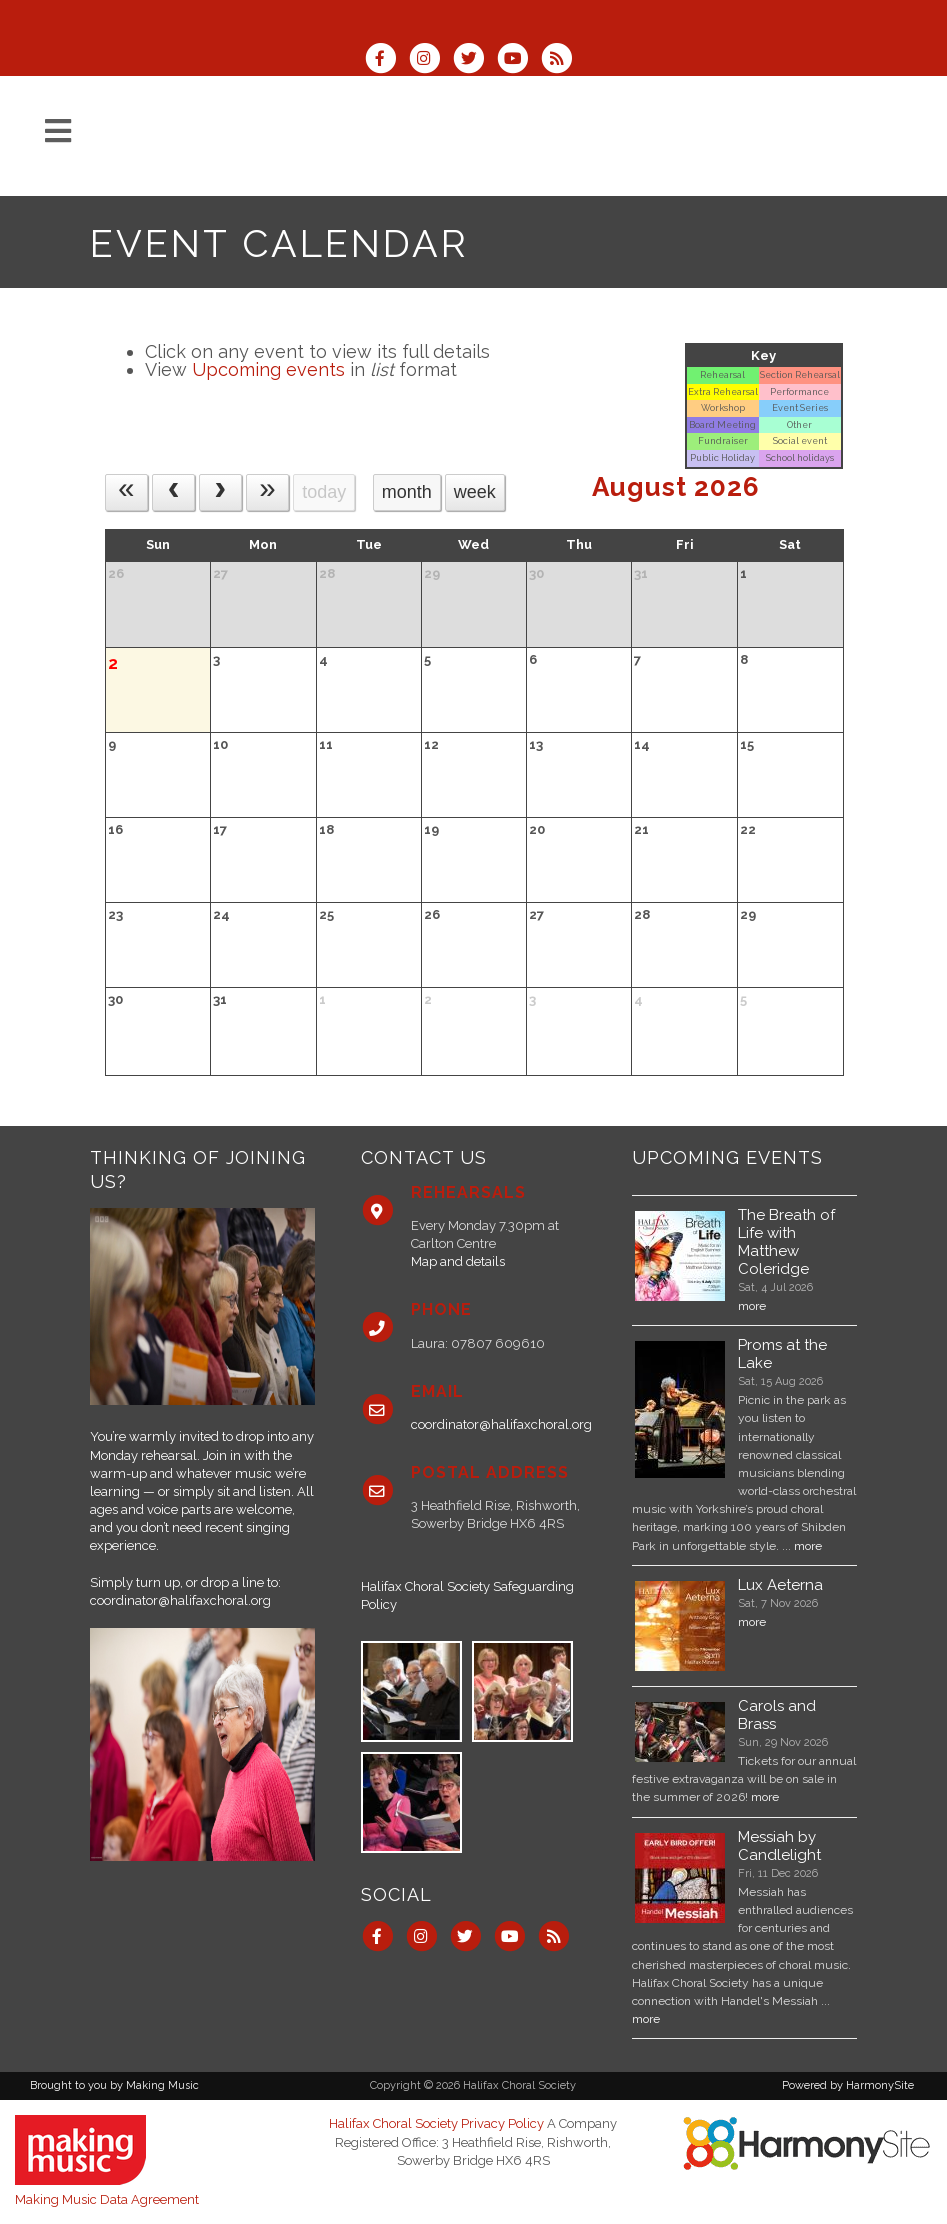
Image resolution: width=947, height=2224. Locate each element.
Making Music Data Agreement (107, 2199)
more (752, 1306)
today (324, 492)
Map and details (458, 1261)
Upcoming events (268, 369)
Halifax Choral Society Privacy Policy (436, 2123)
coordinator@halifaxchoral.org (180, 1600)
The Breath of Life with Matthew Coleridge (786, 1242)
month (407, 492)
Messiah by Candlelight (779, 1846)
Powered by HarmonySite (848, 2085)
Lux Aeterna (780, 1585)
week (475, 492)
